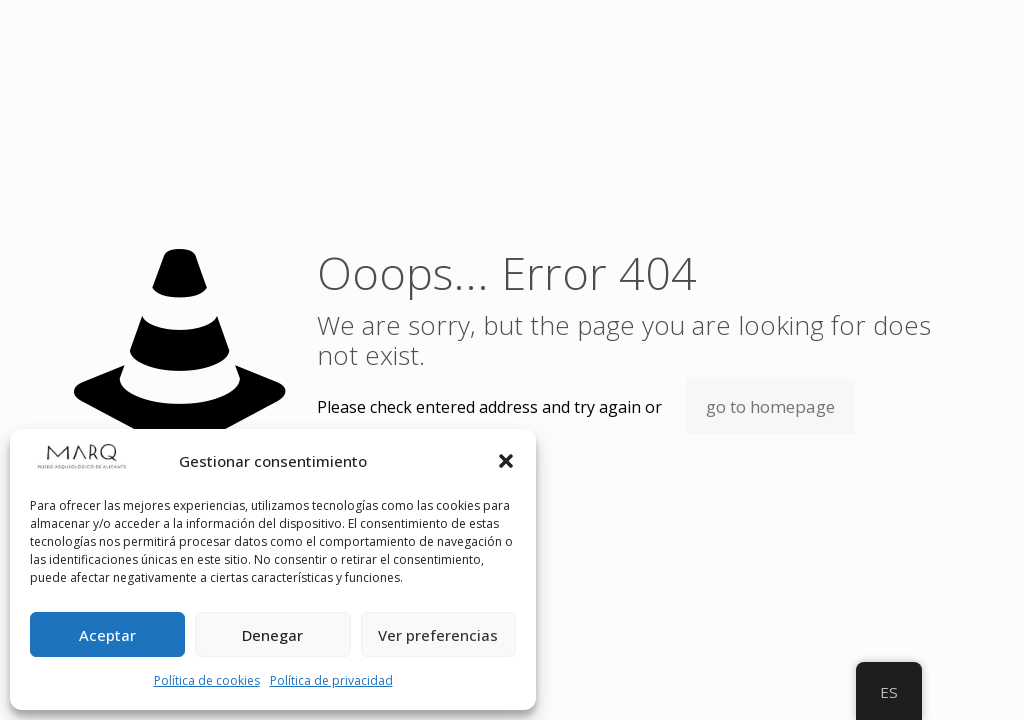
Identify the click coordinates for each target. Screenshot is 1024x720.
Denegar (272, 635)
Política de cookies (207, 680)
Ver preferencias (438, 635)
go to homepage (770, 406)
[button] (506, 461)
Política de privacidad (331, 680)
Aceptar (107, 635)
